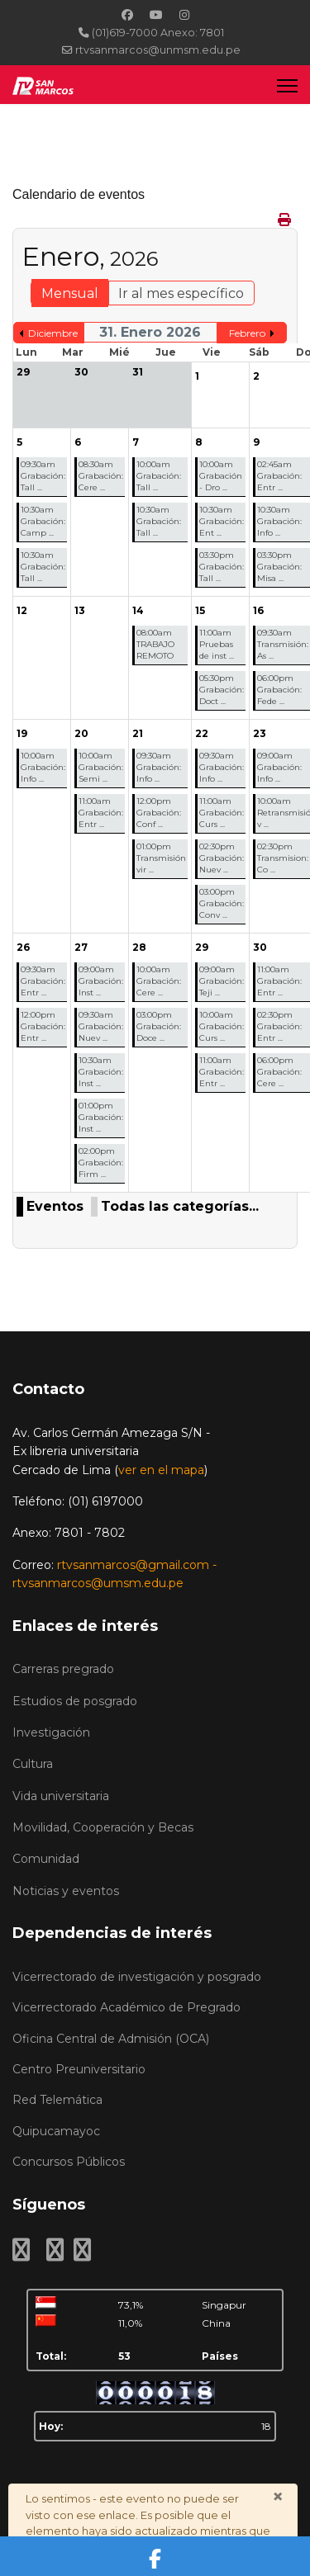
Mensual (69, 293)
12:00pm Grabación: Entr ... (43, 1026)
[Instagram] (184, 14)
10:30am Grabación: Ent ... (221, 521)
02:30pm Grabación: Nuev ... (221, 858)
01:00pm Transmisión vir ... (161, 858)
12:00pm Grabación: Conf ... (158, 813)
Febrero (247, 333)
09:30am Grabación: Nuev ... (101, 1026)
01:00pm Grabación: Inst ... (101, 1117)
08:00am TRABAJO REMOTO (155, 644)
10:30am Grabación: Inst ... (101, 1072)
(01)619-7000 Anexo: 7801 (158, 32)
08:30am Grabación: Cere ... (101, 476)
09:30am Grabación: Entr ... (43, 981)
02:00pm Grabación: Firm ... (101, 1162)
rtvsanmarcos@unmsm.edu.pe (158, 50)
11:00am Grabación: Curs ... (221, 813)
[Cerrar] (278, 2496)
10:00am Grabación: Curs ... (221, 1026)
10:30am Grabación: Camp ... (43, 521)
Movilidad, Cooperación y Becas (102, 1827)
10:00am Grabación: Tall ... (158, 476)
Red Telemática (57, 2099)
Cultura (32, 1763)
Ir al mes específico (181, 293)
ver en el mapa (161, 1470)
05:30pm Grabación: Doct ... (221, 690)
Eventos (54, 1206)
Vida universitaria (60, 1796)
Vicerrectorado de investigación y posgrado (136, 1976)
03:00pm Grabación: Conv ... (221, 903)
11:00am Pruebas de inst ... (216, 644)
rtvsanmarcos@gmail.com (133, 1564)
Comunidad (45, 1858)
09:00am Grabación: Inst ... (101, 981)
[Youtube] (156, 14)
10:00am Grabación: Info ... (43, 767)
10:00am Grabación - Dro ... (220, 476)
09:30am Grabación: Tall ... (43, 476)
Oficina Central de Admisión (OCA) (110, 2038)
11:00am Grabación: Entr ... (101, 813)
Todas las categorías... (180, 1206)
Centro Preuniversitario (78, 2069)
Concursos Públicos (68, 2161)
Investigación (51, 1732)
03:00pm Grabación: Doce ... (158, 1026)
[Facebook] (127, 14)
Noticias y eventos (65, 1891)
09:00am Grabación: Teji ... (221, 981)
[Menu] (287, 85)
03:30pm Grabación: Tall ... (221, 567)
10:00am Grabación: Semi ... (101, 767)
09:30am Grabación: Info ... (158, 767)
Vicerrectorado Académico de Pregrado (126, 2007)
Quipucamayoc (56, 2131)
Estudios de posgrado (74, 1701)
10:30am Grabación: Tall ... (43, 567)
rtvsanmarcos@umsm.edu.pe (98, 1583)
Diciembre (53, 333)
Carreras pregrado (63, 1668)
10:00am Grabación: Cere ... (158, 981)
